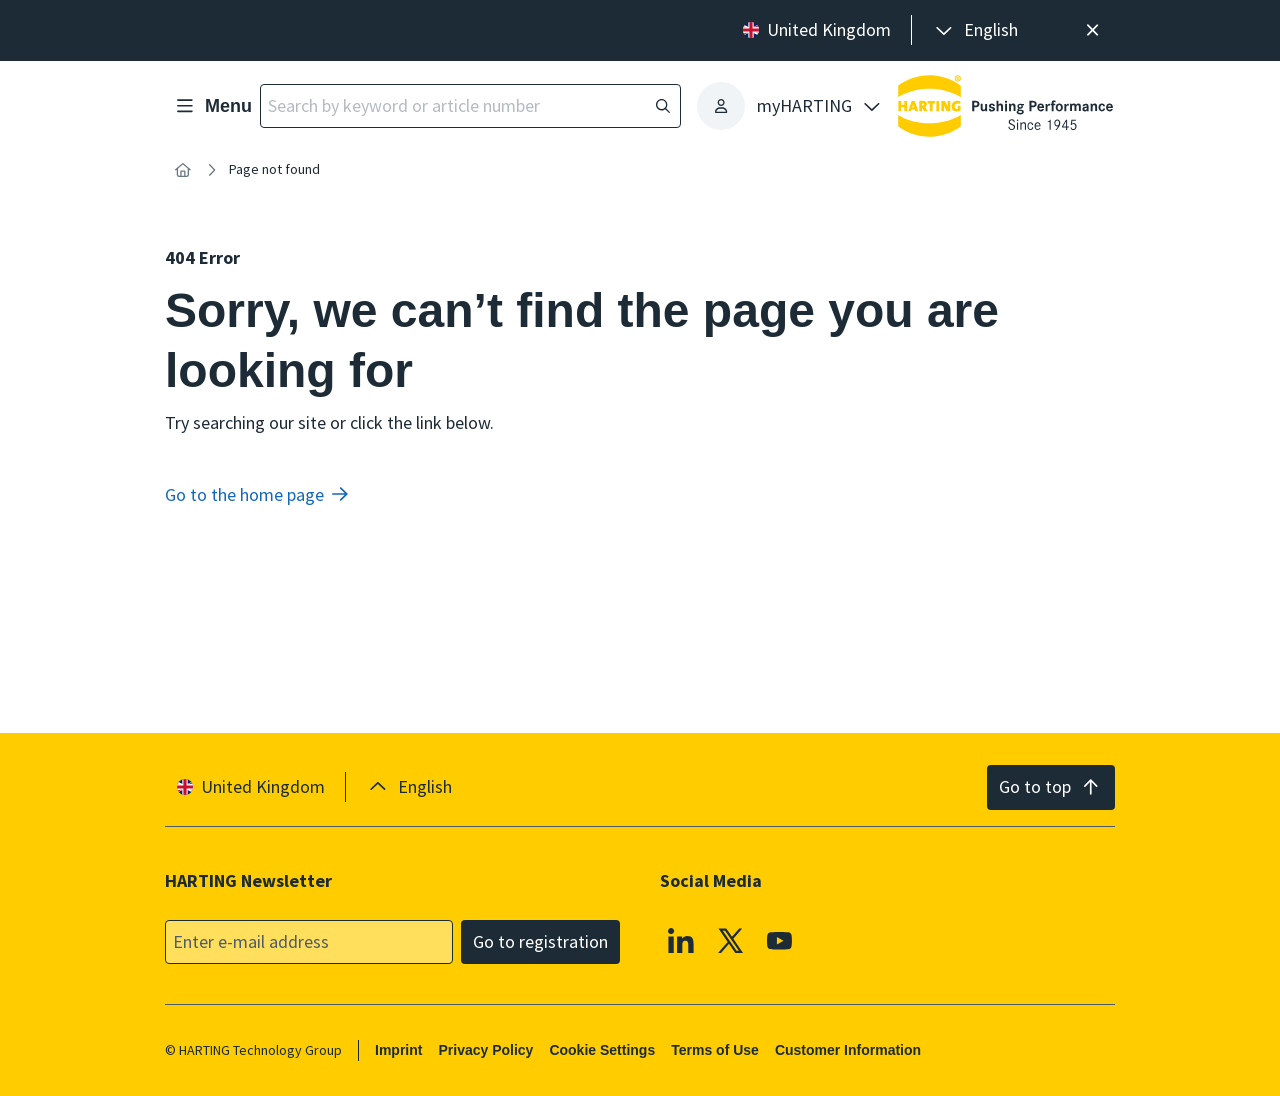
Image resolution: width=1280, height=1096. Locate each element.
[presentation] (975, 30)
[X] (731, 940)
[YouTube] (780, 940)
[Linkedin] (681, 940)
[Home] (183, 170)
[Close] (1092, 30)
